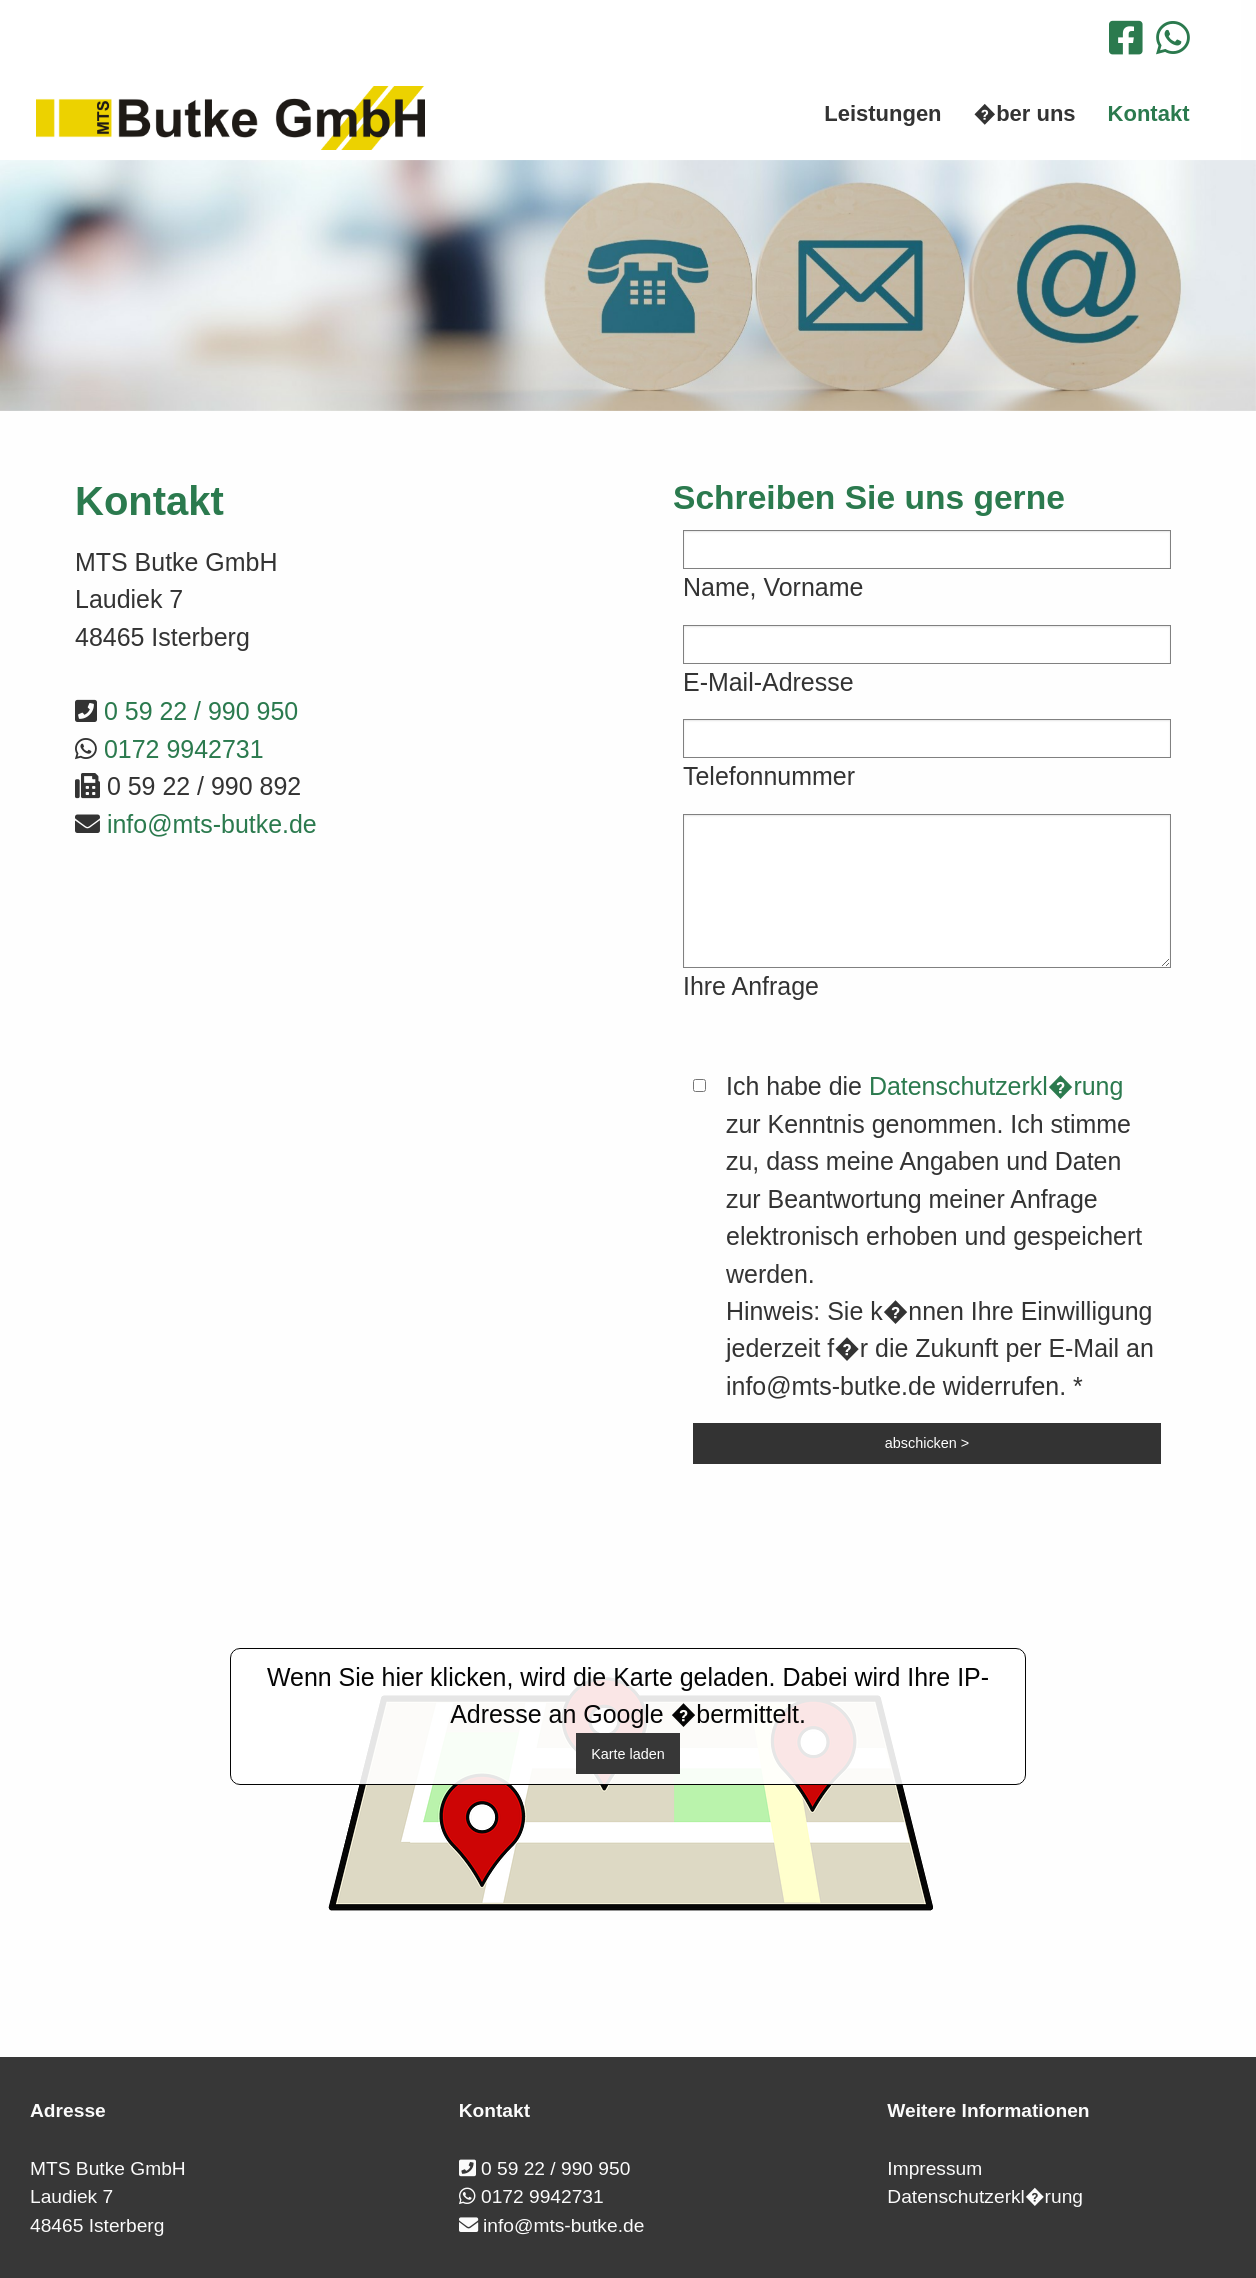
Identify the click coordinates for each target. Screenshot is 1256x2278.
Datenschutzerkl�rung (996, 1086)
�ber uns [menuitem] (1025, 113)
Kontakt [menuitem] (1149, 113)
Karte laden (628, 1754)
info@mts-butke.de (212, 824)
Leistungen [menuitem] (882, 113)
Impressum (934, 2168)
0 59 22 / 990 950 (201, 711)
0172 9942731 (184, 749)
